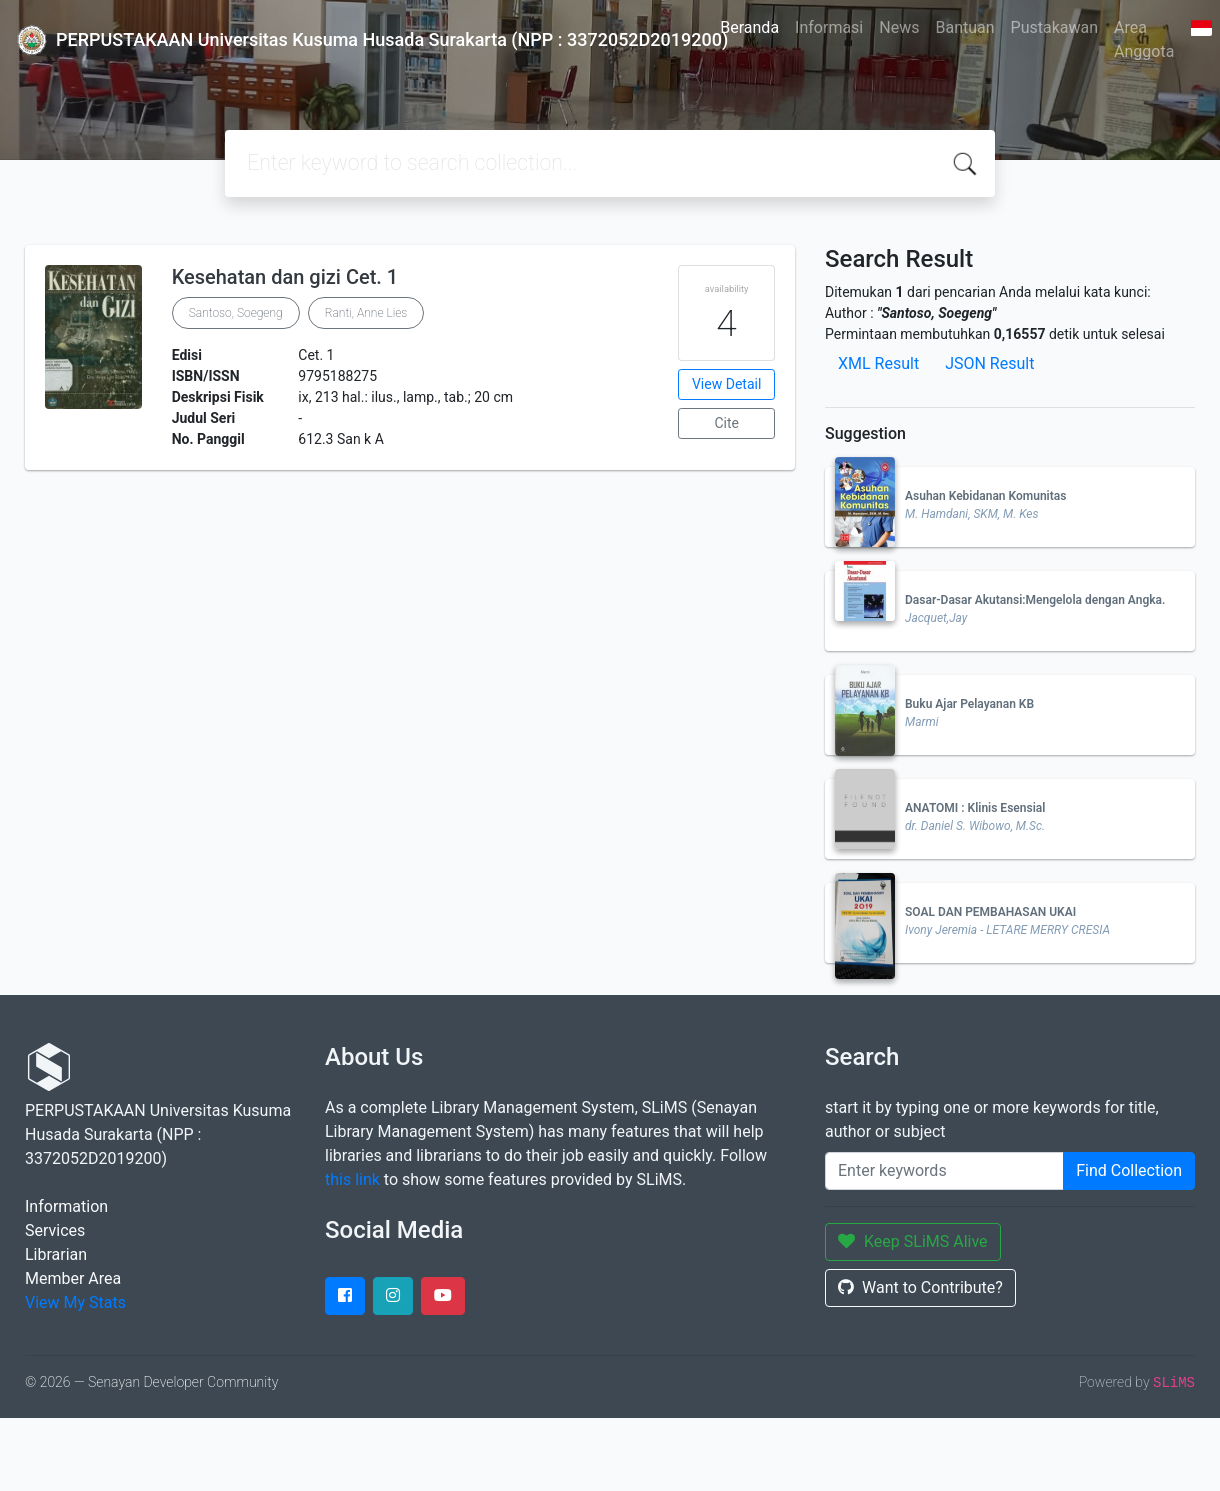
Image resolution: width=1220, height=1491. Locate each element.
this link (352, 1179)
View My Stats (75, 1302)
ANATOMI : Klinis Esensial (975, 808)
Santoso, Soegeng (236, 313)
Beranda (749, 27)
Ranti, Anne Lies (366, 313)
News (899, 27)
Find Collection (1129, 1170)
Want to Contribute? (920, 1287)
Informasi (829, 27)
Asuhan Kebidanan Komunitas (985, 496)
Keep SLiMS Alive (913, 1241)
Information (66, 1206)
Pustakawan (1054, 27)
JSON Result (989, 363)
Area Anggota (1144, 39)
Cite (726, 423)
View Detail (726, 384)
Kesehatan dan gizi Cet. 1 (285, 277)
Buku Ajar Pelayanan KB (969, 704)
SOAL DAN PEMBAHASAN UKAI (990, 912)
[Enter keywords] (944, 1171)
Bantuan (964, 27)
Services (55, 1230)
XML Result (878, 363)
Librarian (56, 1254)
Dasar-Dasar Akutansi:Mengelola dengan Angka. (1035, 600)
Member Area (73, 1278)
